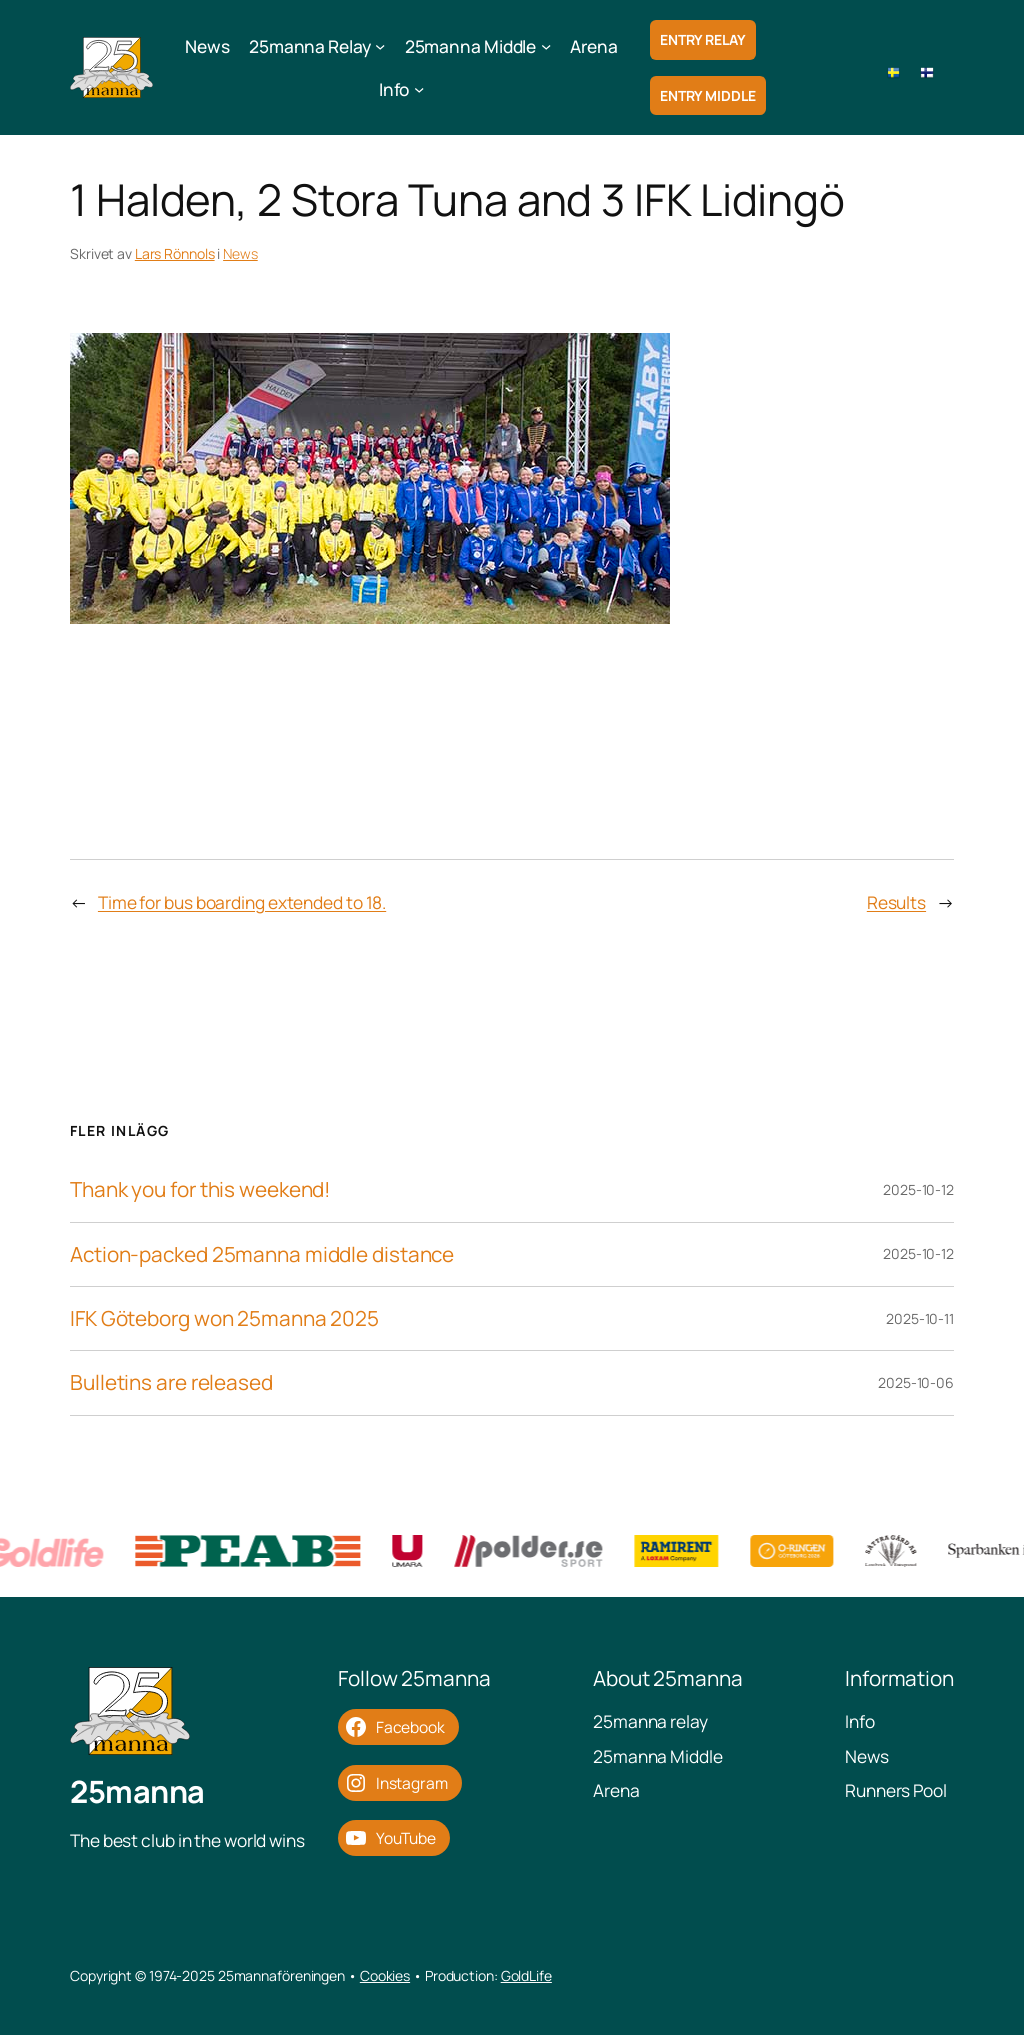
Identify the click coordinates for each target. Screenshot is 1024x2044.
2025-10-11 (920, 1318)
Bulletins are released (171, 1382)
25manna (137, 1799)
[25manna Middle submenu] (546, 46)
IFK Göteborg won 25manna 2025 (224, 1318)
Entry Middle (708, 95)
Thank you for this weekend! (200, 1189)
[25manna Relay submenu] (380, 46)
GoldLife (526, 1983)
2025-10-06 (916, 1382)
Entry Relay (703, 39)
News (240, 253)
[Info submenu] (419, 89)
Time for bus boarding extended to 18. (242, 902)
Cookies (385, 1983)
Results (896, 902)
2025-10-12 (918, 1189)
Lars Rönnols (175, 253)
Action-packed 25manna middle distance (262, 1254)
